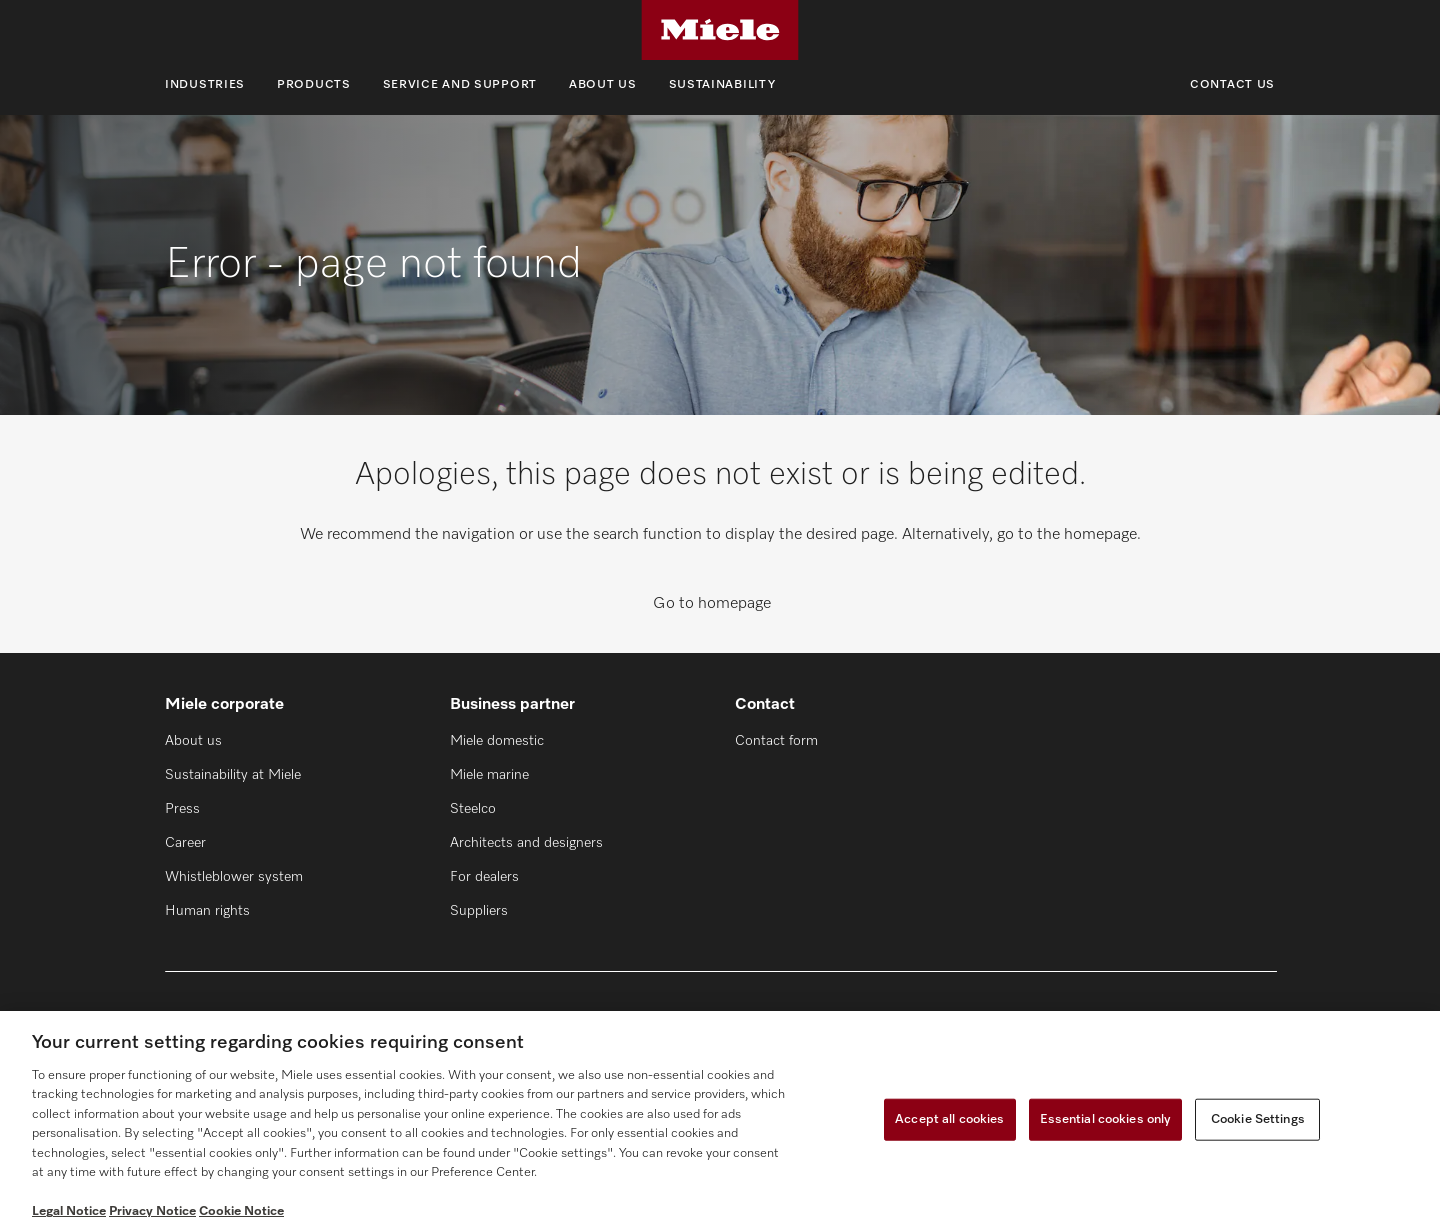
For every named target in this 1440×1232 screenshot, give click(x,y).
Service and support (460, 85)
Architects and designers (526, 843)
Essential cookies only (1106, 1119)
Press (182, 809)
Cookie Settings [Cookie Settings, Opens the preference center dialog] (1258, 1119)
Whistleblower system (234, 877)
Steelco (473, 809)
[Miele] (720, 30)
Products (314, 85)
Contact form (776, 741)
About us (603, 85)
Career (185, 843)
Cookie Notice (241, 1211)
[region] (720, 1121)
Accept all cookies (949, 1119)
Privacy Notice (152, 1211)
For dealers (484, 877)
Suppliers (479, 911)
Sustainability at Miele (233, 775)
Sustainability (722, 85)
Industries (205, 85)
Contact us (1232, 85)
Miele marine (489, 775)
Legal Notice (69, 1211)
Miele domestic (497, 741)
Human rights (207, 911)
